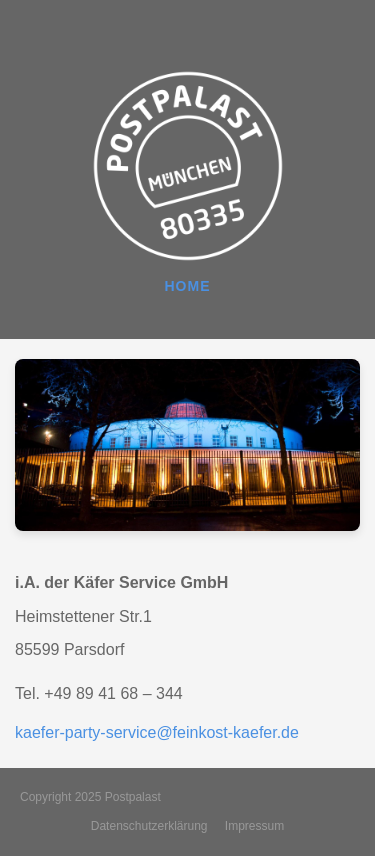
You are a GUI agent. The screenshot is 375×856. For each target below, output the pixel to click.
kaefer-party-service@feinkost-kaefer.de (157, 732)
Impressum (254, 826)
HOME (188, 286)
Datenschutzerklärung (149, 826)
